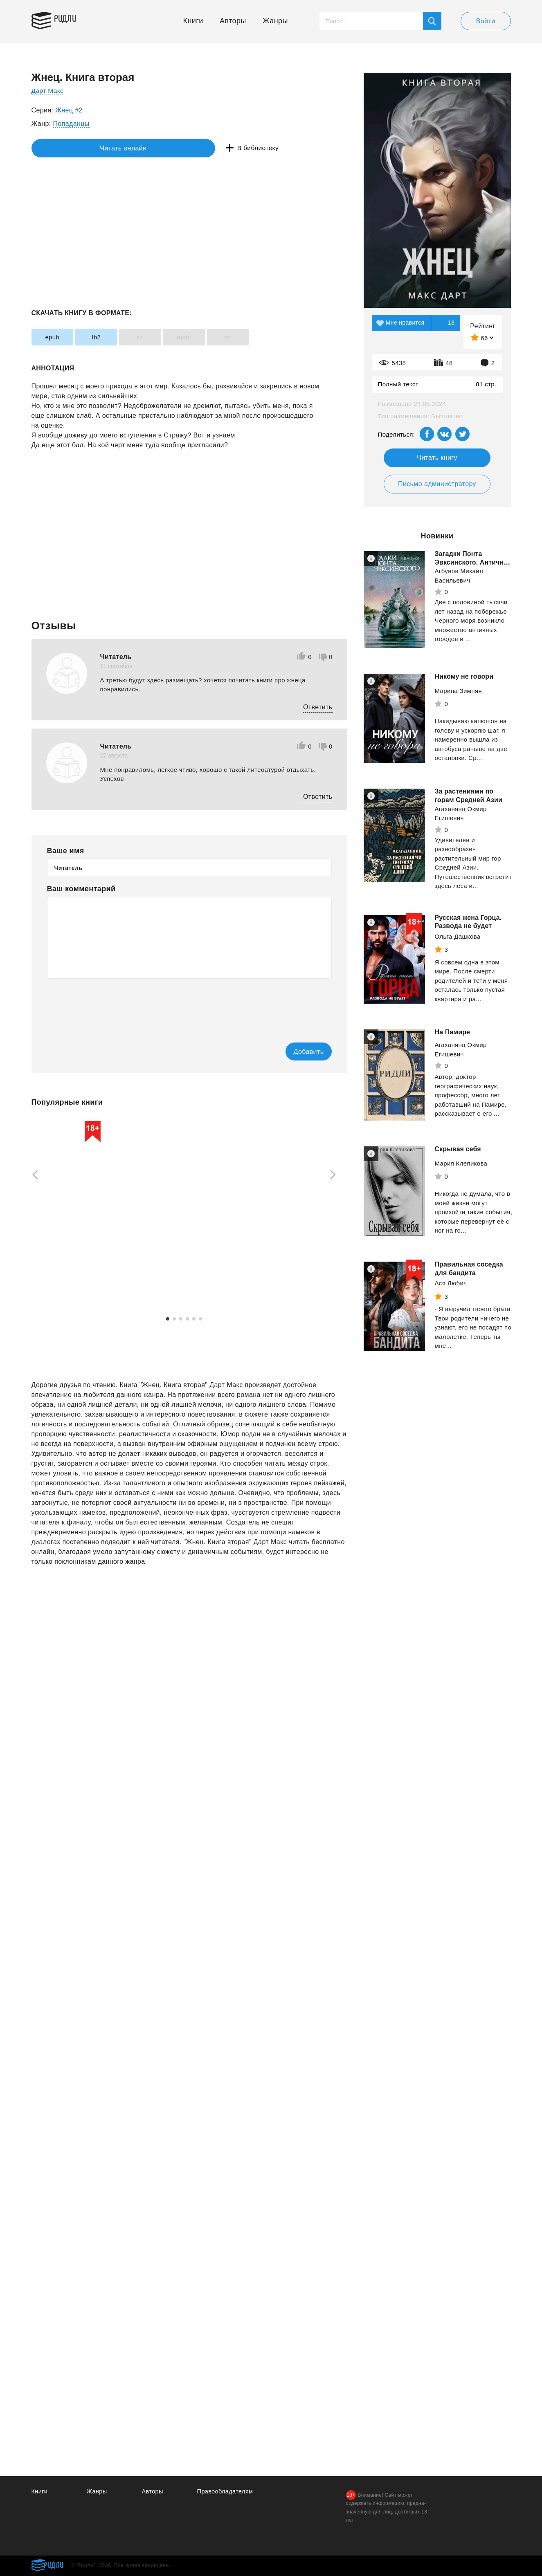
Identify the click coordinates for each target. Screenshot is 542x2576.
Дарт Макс (48, 90)
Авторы (233, 21)
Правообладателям (226, 2491)
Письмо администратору (437, 483)
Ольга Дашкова (458, 936)
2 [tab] (174, 1319)
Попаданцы (71, 123)
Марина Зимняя (458, 690)
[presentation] (109, 1005)
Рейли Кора (163, 1257)
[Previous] (32, 1175)
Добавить (298, 1051)
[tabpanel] (70, 1206)
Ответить (318, 707)
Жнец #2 (69, 110)
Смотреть (62, 1282)
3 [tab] (180, 1319)
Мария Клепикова (461, 1163)
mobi (210, 337)
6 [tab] (200, 1319)
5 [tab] (194, 1319)
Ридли (70, 19)
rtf (159, 337)
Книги (193, 21)
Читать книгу (437, 457)
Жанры (275, 21)
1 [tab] (167, 1319)
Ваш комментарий (81, 889)
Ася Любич (451, 1283)
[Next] (336, 1175)
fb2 (107, 337)
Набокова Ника (54, 1261)
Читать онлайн (69, 148)
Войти (485, 21)
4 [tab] (187, 1319)
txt (261, 337)
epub (56, 337)
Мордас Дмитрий (285, 1226)
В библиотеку (157, 148)
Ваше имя (65, 851)
